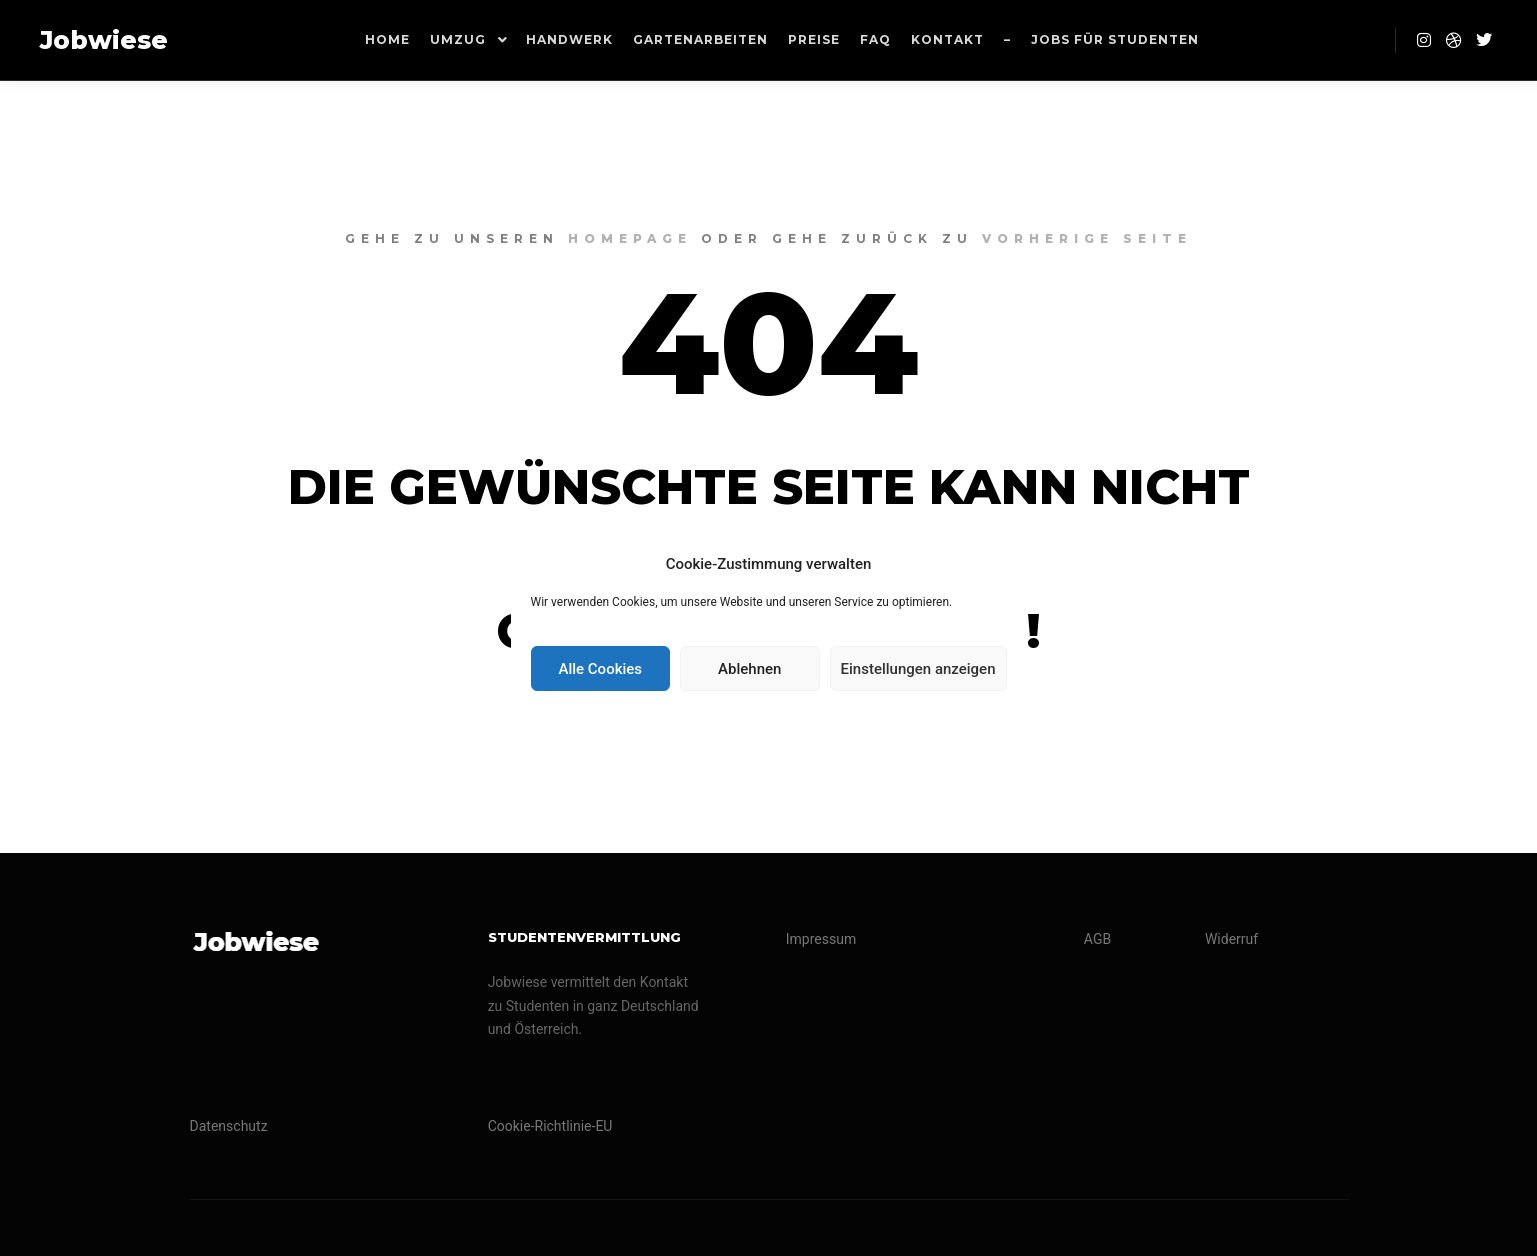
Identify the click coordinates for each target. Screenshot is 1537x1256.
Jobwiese (104, 40)
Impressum (821, 939)
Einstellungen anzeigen (918, 669)
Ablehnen (749, 669)
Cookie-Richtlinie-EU (550, 1126)
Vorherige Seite (1087, 238)
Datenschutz (229, 1126)
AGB (1097, 939)
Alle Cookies (600, 669)
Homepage (630, 238)
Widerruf (1231, 939)
